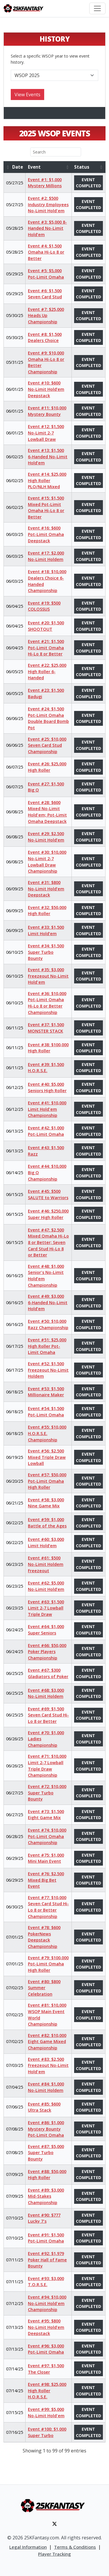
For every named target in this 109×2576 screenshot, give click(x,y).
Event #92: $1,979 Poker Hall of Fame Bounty (47, 2260)
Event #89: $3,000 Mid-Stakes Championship (46, 2196)
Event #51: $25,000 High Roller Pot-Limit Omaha (47, 1346)
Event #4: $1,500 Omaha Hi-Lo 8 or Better (46, 252)
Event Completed (88, 183)
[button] (8, 167)
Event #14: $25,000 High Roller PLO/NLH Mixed (47, 480)
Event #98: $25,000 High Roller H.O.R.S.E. (47, 2390)
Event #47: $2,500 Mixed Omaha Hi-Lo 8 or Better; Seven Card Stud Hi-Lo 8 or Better (48, 1242)
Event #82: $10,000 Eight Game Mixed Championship (47, 2042)
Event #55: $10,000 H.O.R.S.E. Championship (47, 1433)
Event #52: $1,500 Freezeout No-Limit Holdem (48, 1370)
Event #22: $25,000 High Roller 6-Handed (47, 671)
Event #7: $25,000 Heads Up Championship (46, 315)
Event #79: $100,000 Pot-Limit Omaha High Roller (48, 1964)
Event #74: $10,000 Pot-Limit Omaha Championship (47, 1836)
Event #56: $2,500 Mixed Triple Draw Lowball (47, 1457)
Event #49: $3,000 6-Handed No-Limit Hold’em (47, 1302)
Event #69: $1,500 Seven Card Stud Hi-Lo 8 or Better (48, 1715)
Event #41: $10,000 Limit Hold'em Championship (47, 1109)
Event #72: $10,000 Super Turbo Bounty (47, 1793)
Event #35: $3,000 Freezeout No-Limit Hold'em (48, 976)
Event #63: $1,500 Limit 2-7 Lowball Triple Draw (46, 1608)
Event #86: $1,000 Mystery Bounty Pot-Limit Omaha (46, 2129)
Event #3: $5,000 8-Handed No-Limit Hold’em (47, 228)
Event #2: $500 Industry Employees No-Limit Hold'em (48, 204)
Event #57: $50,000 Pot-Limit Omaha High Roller (47, 1481)
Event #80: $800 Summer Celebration (44, 1988)
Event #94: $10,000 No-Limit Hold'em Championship (47, 2303)
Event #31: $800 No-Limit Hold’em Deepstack (46, 889)
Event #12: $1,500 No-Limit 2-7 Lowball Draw (46, 433)
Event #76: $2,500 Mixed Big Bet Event (46, 1880)
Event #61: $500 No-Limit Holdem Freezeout (45, 1564)
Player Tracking (54, 2554)
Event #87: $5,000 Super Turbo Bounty (46, 2153)
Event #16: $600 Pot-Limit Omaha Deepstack (46, 534)
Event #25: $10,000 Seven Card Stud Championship (47, 745)
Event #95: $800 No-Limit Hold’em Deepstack (46, 2327)
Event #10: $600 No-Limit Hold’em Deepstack (46, 389)
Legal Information (28, 2547)
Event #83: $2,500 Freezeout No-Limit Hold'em (48, 2065)
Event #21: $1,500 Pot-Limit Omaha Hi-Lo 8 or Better (46, 648)
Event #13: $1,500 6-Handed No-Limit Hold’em (47, 457)
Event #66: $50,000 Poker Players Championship (47, 1652)
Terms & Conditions (75, 2547)
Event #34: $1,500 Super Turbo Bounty (46, 952)
